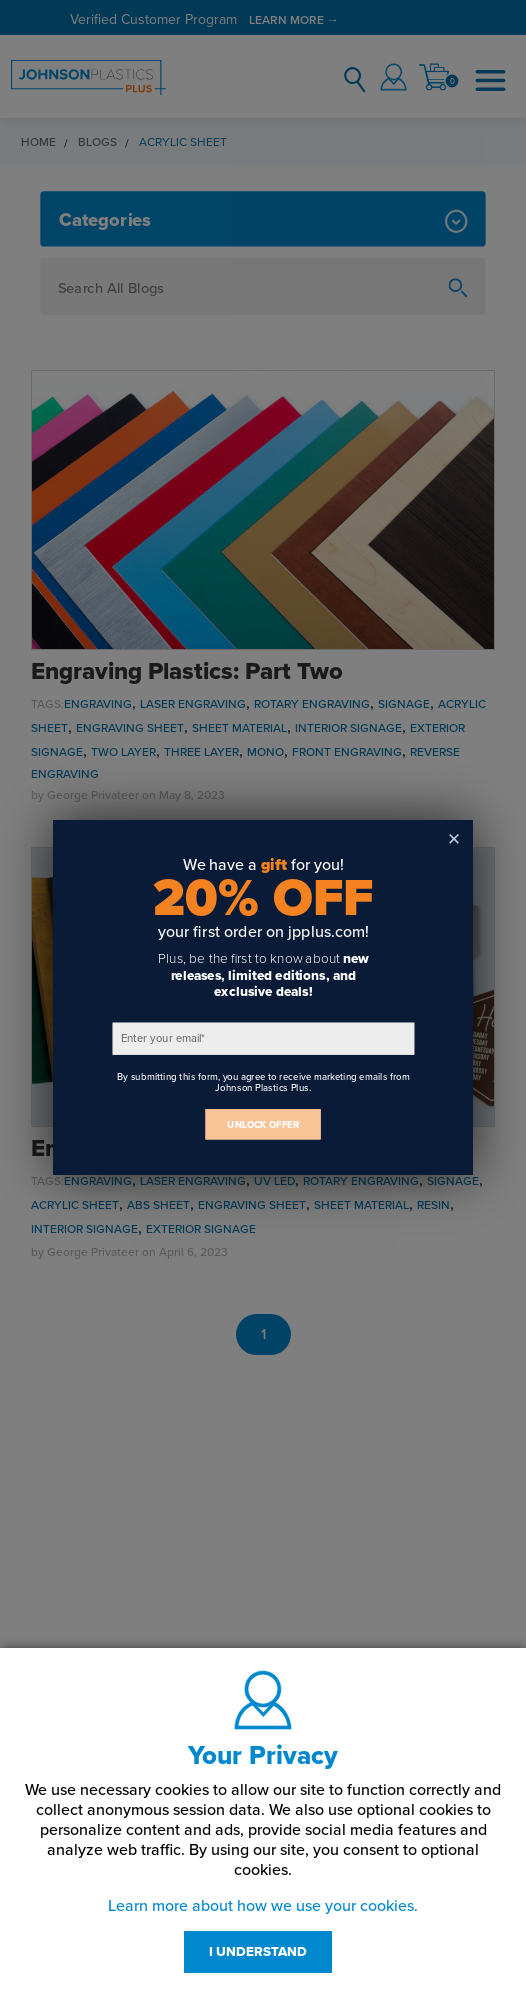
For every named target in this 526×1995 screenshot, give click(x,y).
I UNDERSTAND (258, 1952)
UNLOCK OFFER (263, 1124)
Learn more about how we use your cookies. (263, 1906)
